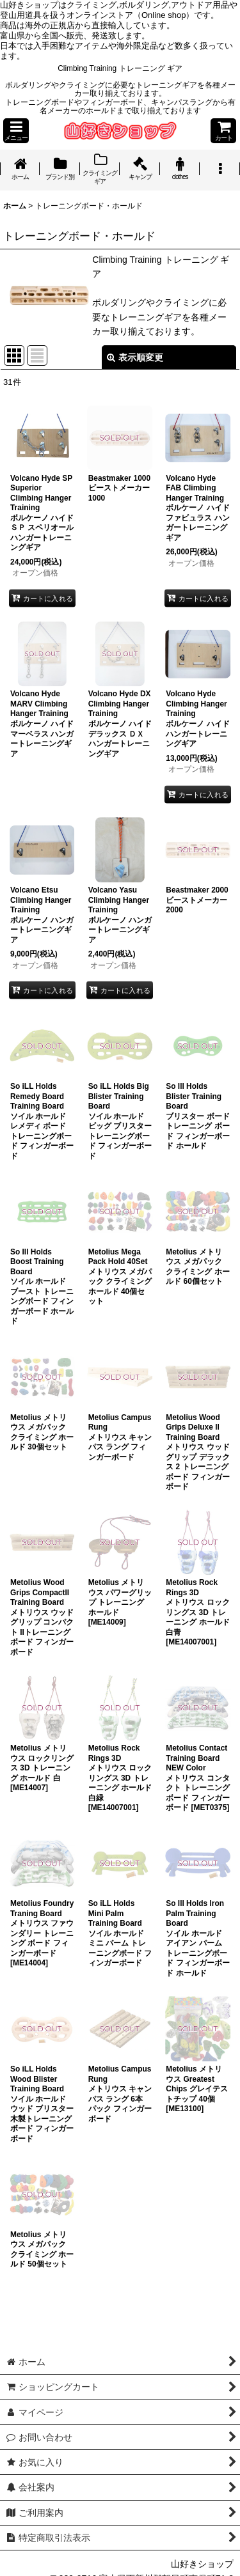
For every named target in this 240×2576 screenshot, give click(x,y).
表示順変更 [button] (135, 357)
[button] (16, 130)
